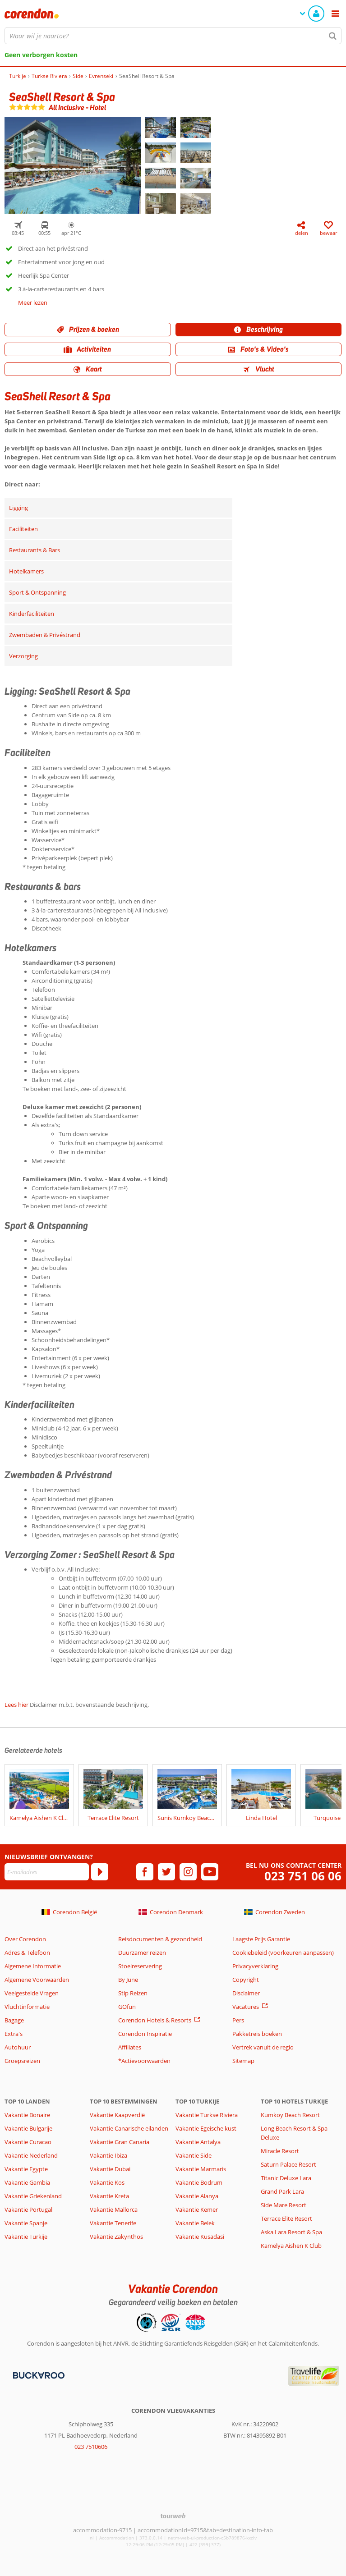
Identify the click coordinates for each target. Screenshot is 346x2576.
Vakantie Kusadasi (199, 2236)
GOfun (127, 2007)
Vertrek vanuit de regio (263, 2047)
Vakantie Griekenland (33, 2196)
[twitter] (166, 1871)
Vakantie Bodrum (198, 2182)
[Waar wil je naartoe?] (173, 35)
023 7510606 (90, 2447)
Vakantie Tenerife (113, 2223)
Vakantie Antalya (198, 2142)
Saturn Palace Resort (288, 2164)
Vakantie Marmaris (200, 2169)
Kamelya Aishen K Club (291, 2245)
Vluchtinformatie (27, 2007)
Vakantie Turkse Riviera (206, 2115)
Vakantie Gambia (27, 2182)
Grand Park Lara (282, 2191)
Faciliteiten (23, 529)
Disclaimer (246, 1993)
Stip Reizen (133, 1993)
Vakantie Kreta (109, 2196)
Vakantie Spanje (26, 2223)
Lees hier (16, 1705)
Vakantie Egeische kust (205, 2128)
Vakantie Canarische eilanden (129, 2128)
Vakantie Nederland (31, 2155)
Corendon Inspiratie (145, 2034)
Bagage (14, 2020)
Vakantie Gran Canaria (119, 2142)
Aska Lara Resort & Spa (291, 2232)
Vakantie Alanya (196, 2196)
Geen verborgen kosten (41, 54)
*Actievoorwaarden (144, 2061)
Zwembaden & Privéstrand (44, 635)
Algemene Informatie (33, 1966)
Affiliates (129, 2047)
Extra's (14, 2034)
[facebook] (144, 1871)
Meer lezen (32, 302)
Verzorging (23, 656)
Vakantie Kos (107, 2182)
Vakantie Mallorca (114, 2209)
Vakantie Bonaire (27, 2115)
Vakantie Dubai (110, 2169)
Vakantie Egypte (26, 2169)
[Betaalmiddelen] (38, 2374)
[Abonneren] (99, 1871)
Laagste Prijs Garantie (261, 1939)
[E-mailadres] (47, 1871)
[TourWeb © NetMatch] (173, 2515)
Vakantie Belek (195, 2223)
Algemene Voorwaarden (37, 1980)
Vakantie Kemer (196, 2209)
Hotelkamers (26, 571)
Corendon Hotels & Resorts (154, 2020)
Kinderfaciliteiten (31, 614)
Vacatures (245, 2007)
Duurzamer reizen (142, 1952)
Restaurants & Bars (34, 550)
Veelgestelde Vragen (32, 1993)
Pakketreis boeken (257, 2034)
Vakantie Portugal (28, 2209)
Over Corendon (25, 1939)
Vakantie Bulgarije (28, 2128)
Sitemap (243, 2061)
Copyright (245, 1980)
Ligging (18, 508)
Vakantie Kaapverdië (117, 2115)
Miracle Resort (280, 2151)
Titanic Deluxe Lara (286, 2178)
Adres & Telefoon (27, 1952)
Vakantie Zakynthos (116, 2236)
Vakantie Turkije (26, 2236)
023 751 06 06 (302, 1876)
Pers (238, 2020)
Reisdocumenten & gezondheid (160, 1939)
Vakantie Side (193, 2155)
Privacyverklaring (255, 1966)
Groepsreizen (22, 2061)
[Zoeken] (332, 35)
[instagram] (188, 1871)
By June (128, 1980)
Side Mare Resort (283, 2205)
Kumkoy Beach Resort (290, 2115)
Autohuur (18, 2047)
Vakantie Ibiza (108, 2155)
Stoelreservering (140, 1966)
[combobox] (173, 35)
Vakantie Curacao (28, 2142)
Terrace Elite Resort (286, 2218)
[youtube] (209, 1871)
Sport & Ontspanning (37, 592)
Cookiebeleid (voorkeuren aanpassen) (283, 1952)
